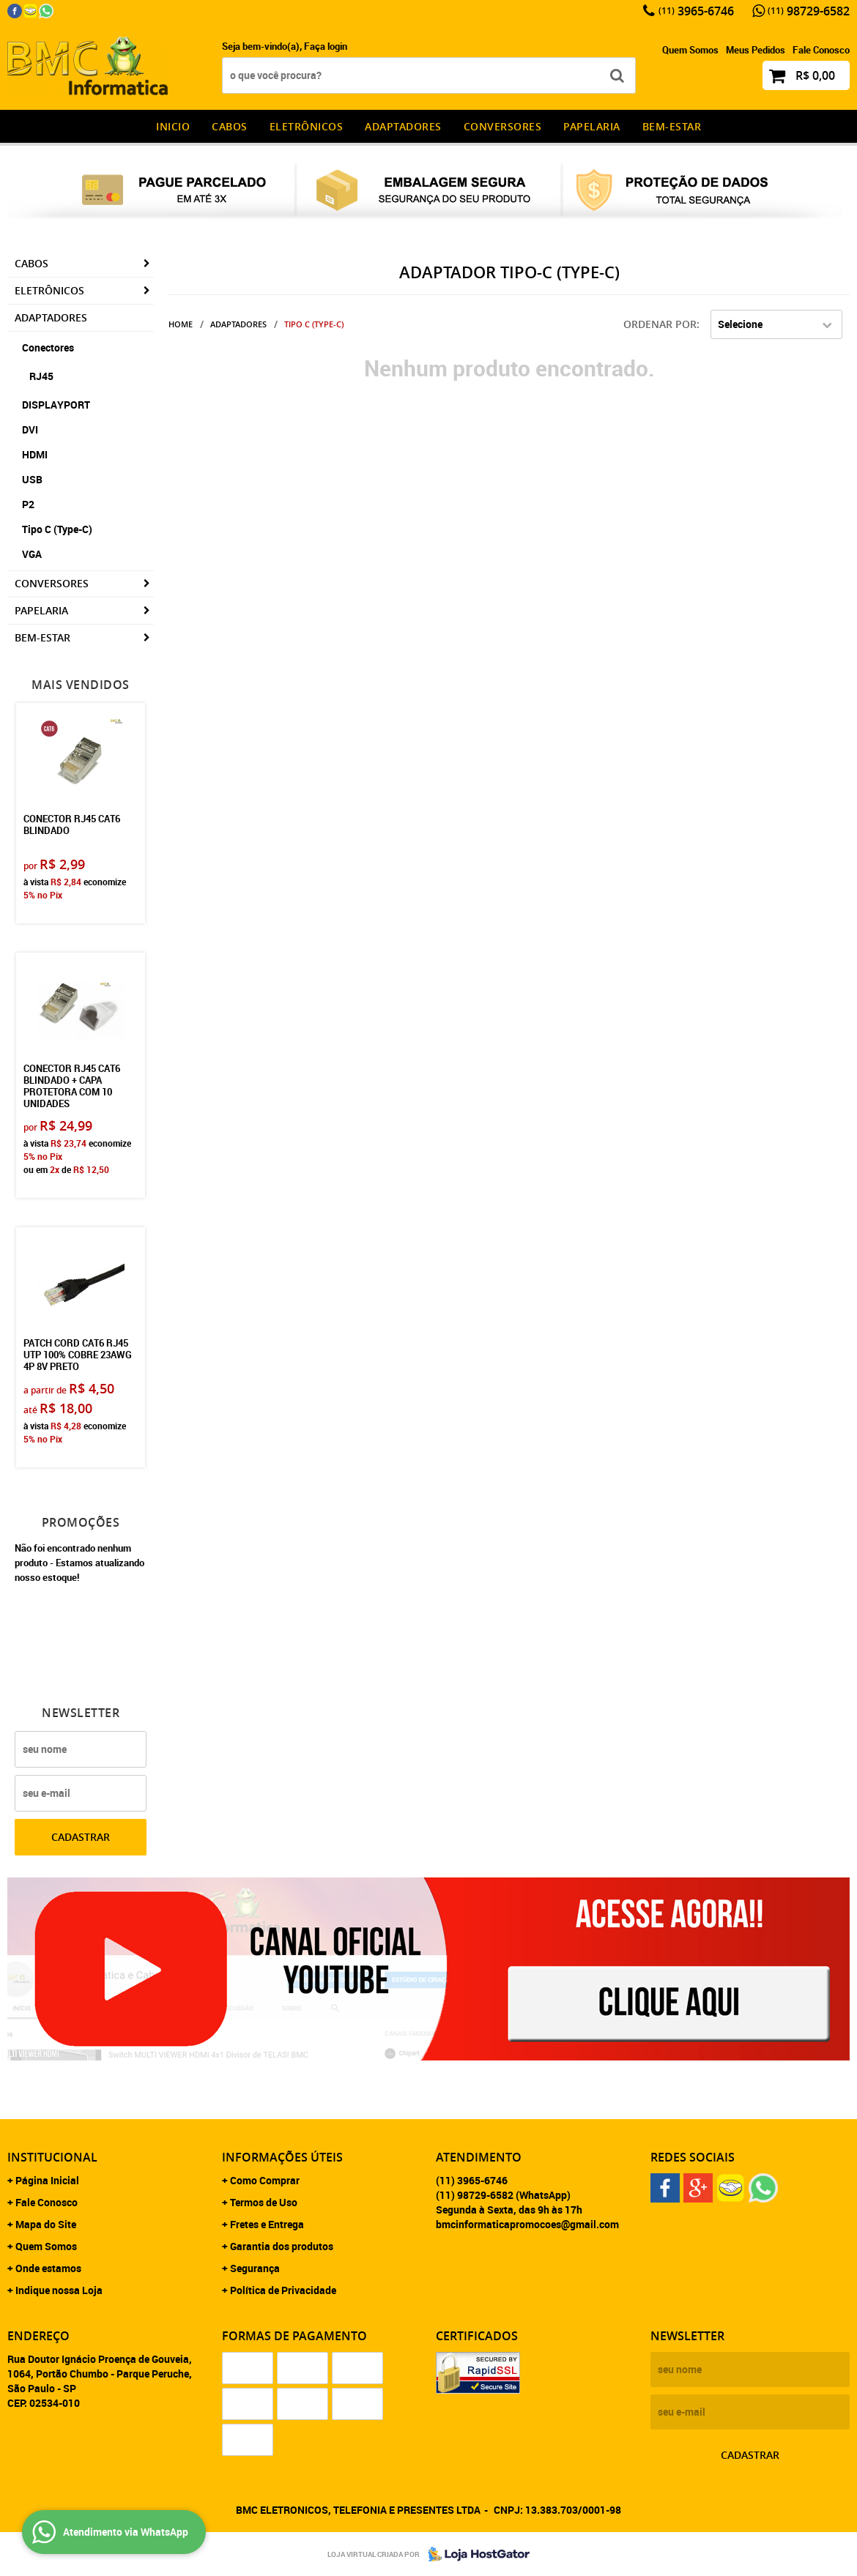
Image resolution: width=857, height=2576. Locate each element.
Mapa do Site (45, 2224)
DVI (30, 429)
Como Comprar (265, 2180)
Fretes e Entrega (267, 2224)
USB (32, 479)
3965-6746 (696, 11)
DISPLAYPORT (56, 405)
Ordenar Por (660, 324)
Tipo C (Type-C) (57, 529)
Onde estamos (48, 2268)
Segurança (255, 2268)
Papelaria (591, 126)
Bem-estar (672, 126)
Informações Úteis (282, 2157)
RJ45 (41, 376)
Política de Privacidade (283, 2290)
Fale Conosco (821, 49)
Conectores (48, 347)
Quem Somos (690, 49)
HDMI (35, 454)
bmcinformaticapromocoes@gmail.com (527, 2224)
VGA (32, 554)
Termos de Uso (263, 2202)
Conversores (503, 126)
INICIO (173, 126)
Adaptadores (403, 126)
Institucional (52, 2157)
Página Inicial (47, 2180)
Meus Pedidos (755, 49)
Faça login (325, 46)
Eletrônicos (307, 126)
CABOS (230, 126)
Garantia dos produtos (281, 2246)
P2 (28, 504)
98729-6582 (809, 11)
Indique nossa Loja (59, 2290)
